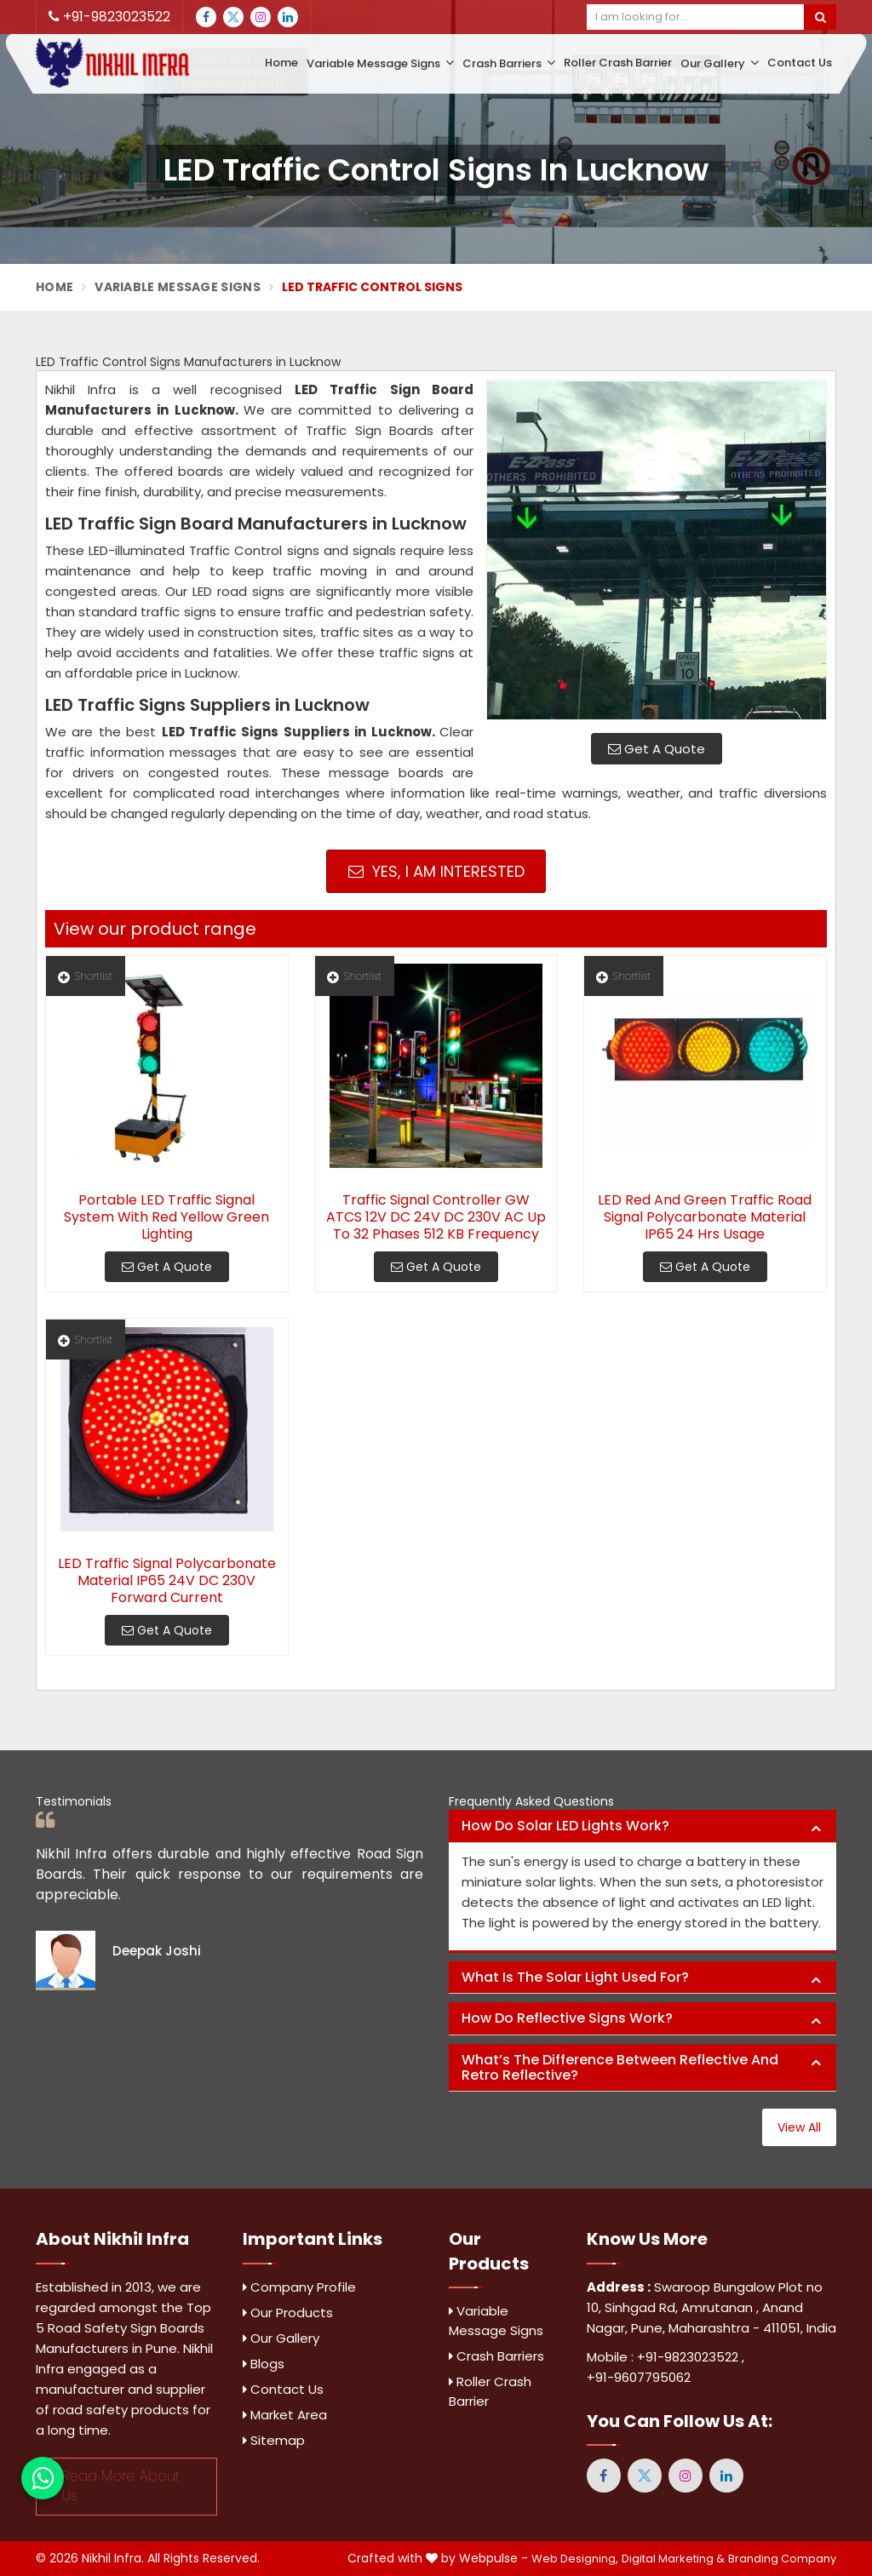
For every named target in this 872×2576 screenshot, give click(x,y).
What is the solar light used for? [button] (575, 1977)
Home (281, 62)
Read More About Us (121, 2485)
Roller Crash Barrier (618, 62)
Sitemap (274, 2440)
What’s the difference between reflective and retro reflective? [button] (620, 2067)
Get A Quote (656, 749)
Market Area (285, 2415)
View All (799, 2127)
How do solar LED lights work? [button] (565, 1825)
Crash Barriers (508, 63)
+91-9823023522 (109, 16)
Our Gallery (719, 63)
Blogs (263, 2364)
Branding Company (782, 2558)
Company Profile (299, 2287)
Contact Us (799, 62)
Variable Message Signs (380, 63)
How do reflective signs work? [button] (567, 2018)
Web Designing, (574, 2558)
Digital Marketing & (673, 2558)
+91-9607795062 (639, 2377)
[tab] (642, 1826)
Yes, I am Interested (436, 871)
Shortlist (85, 976)
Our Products (288, 2312)
